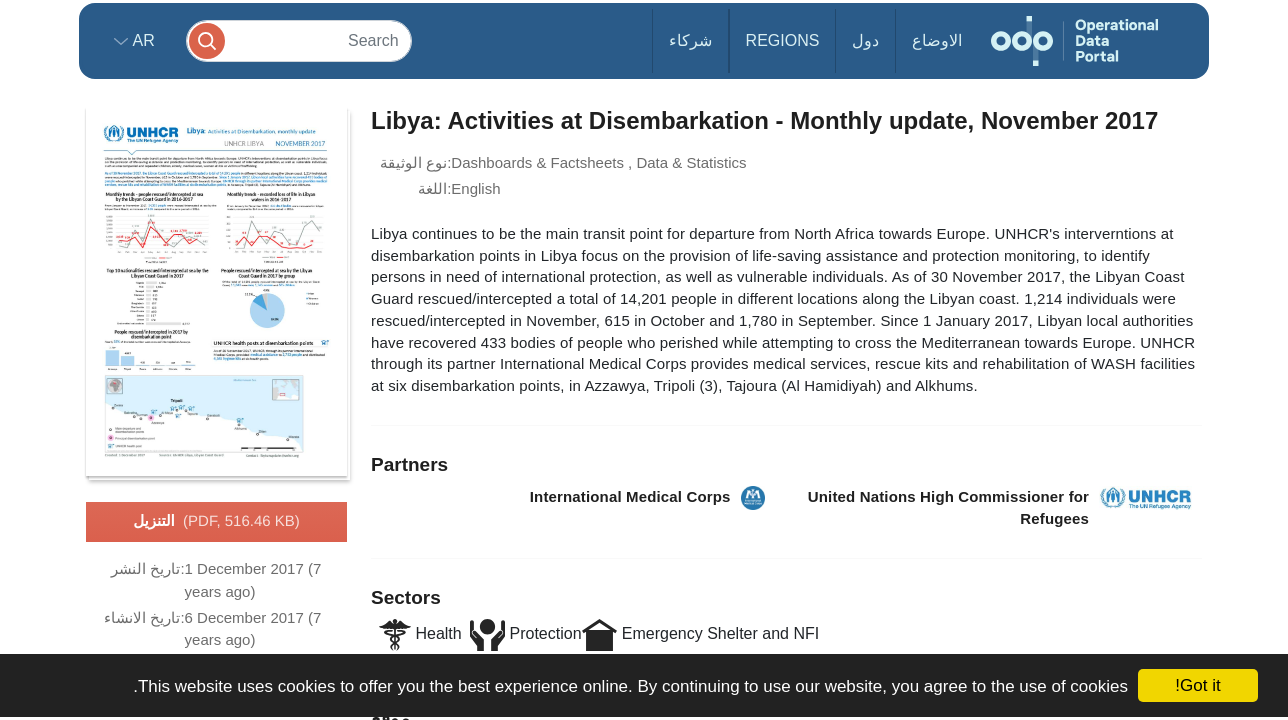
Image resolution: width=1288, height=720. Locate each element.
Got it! (1197, 685)
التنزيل (216, 522)
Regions (783, 40)
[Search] (299, 40)
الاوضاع (937, 40)
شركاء (690, 40)
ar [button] (141, 40)
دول (865, 40)
